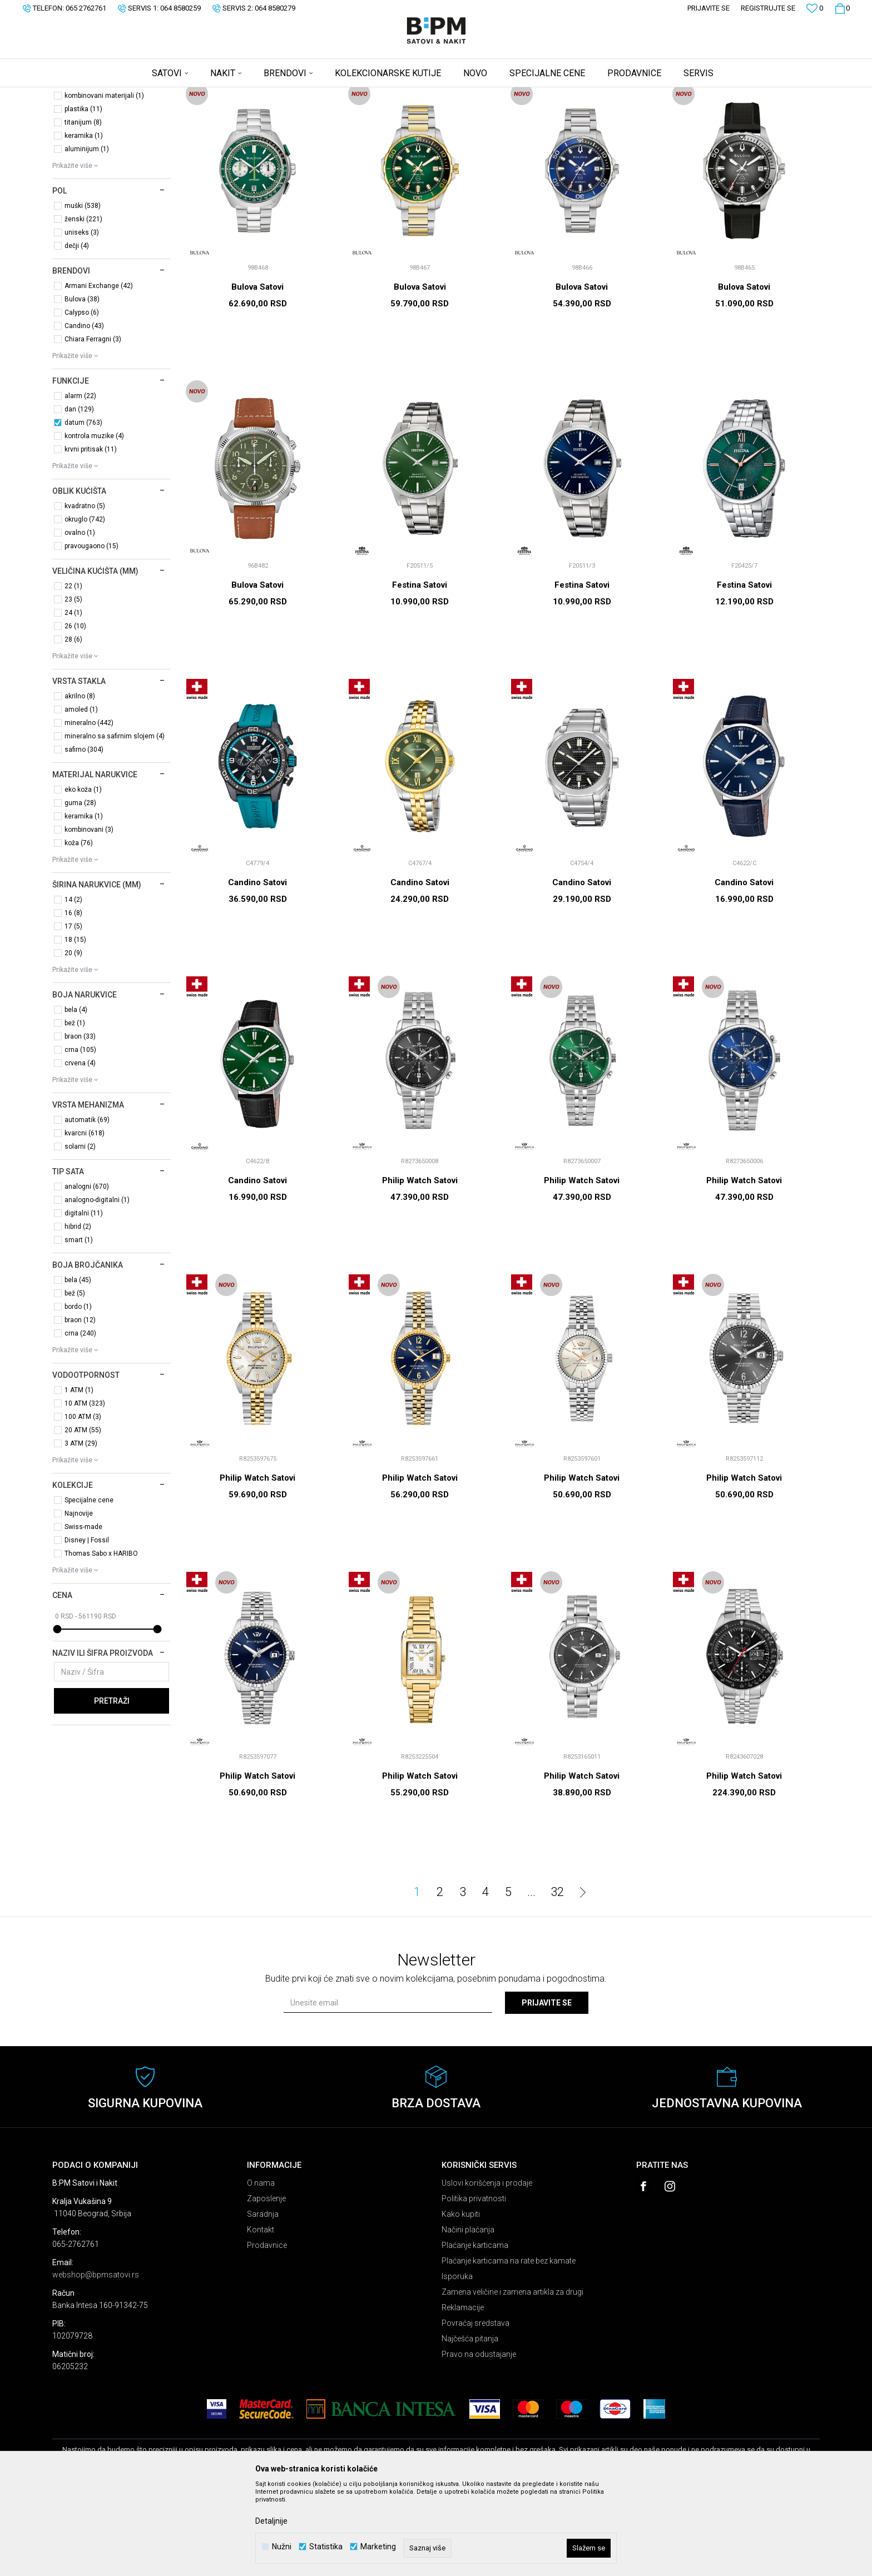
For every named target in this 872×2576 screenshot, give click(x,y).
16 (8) (73, 1000)
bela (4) (76, 1097)
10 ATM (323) (85, 1491)
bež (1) (75, 1110)
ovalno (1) (80, 620)
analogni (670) (87, 1274)
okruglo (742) (85, 607)
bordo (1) (78, 1394)
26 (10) (75, 713)
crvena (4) (80, 1150)
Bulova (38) (82, 386)
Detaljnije (271, 2521)
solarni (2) (80, 1234)
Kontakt (260, 2316)
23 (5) (73, 687)
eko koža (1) (83, 877)
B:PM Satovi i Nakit (80, 94)
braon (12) (80, 1407)
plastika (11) (83, 196)
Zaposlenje (266, 2285)
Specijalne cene (89, 1587)
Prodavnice (267, 2332)
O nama (261, 2270)
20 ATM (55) (83, 1517)
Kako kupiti (461, 2301)
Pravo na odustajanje (479, 2441)
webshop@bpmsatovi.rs (95, 2361)
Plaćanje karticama (475, 2332)
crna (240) (80, 1421)
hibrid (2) (78, 1314)
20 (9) (73, 1040)
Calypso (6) (82, 400)
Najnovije (79, 1601)
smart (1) (79, 1327)
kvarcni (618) (85, 1220)
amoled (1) (81, 797)
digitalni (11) (84, 1300)
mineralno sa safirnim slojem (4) (115, 823)
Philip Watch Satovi (420, 1268)
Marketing (378, 2547)
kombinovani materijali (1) (104, 183)
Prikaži (703, 113)
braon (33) (80, 1124)
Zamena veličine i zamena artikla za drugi (512, 2379)
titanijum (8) (83, 210)
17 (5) (73, 1014)
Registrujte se (768, 8)
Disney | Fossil (87, 1627)
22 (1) (73, 673)
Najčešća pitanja (470, 2425)
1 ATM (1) (79, 1477)
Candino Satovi (257, 970)
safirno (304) (84, 837)
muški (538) (83, 293)
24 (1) (73, 700)
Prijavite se (547, 2090)
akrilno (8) (80, 783)
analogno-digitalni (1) (97, 1287)
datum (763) (83, 510)
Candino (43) (84, 413)
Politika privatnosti (474, 2285)
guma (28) (80, 890)
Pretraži (112, 1788)
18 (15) (75, 1027)
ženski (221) (83, 306)
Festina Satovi (419, 672)
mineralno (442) (89, 810)
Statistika (326, 2547)
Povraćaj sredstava (475, 2410)
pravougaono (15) (91, 633)
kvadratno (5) (85, 593)
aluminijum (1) (87, 236)
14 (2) (73, 987)
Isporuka (457, 2363)
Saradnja (263, 2301)
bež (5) (75, 1380)
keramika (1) (84, 223)
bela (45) (78, 1367)
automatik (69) (87, 1207)
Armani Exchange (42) (99, 373)
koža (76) (79, 930)
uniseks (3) (82, 320)
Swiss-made (83, 1614)
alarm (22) (80, 483)
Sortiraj (599, 113)
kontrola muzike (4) (94, 523)
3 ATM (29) (81, 1531)
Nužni (281, 2547)
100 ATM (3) (83, 1504)
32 (557, 1979)
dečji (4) (77, 333)
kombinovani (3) (89, 917)
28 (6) (73, 727)
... (531, 1979)
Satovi (76, 142)
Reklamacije (463, 2394)
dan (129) (79, 496)
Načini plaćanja (468, 2316)
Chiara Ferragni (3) (93, 426)
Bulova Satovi (257, 374)
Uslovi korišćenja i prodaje (487, 2270)
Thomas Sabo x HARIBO (101, 1641)
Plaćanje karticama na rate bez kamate (509, 2348)
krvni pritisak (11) (91, 536)
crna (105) (80, 1137)
